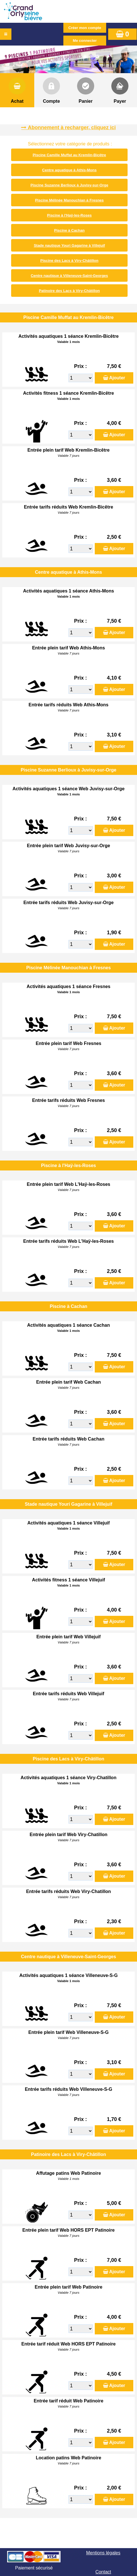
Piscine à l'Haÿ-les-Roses (69, 215)
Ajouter (117, 377)
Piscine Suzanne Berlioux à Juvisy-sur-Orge (69, 185)
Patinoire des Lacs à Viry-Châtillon (69, 291)
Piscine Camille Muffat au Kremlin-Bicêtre (69, 155)
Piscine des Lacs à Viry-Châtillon (69, 260)
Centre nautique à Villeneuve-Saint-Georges (69, 275)
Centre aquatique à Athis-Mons (69, 170)
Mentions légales (103, 2552)
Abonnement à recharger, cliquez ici (72, 127)
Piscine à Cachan (69, 230)
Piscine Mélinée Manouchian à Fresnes (69, 200)
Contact (103, 2571)
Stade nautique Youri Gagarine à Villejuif (69, 245)
